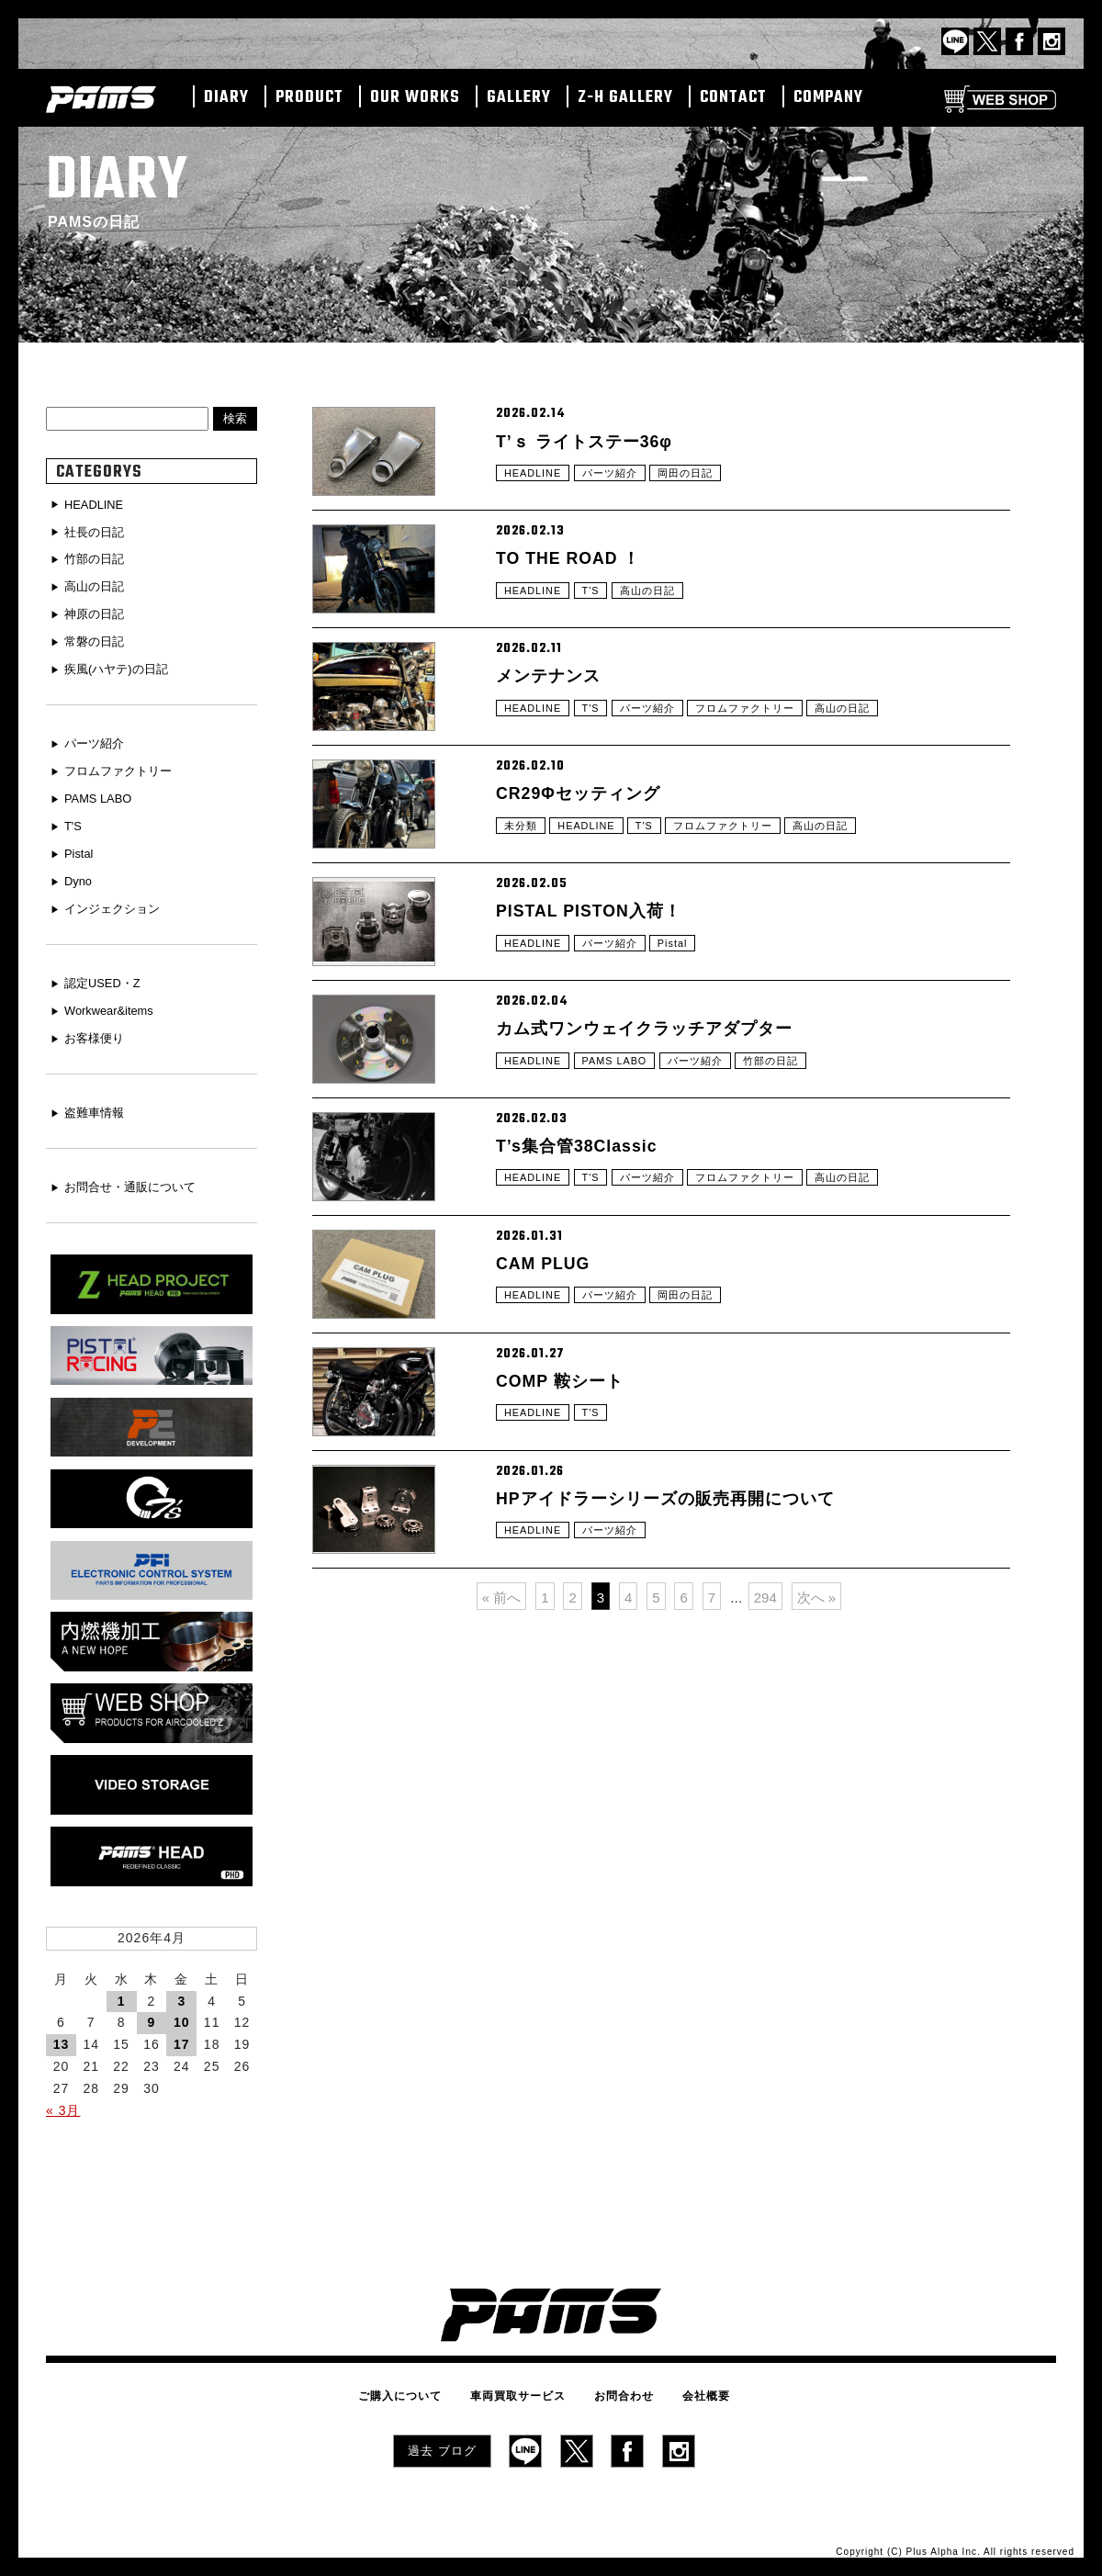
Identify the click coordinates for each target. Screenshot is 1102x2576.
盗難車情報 (97, 1101)
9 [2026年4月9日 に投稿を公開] (152, 2012)
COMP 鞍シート (566, 1552)
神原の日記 (97, 611)
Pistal (684, 1036)
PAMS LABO (622, 1175)
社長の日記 (97, 531)
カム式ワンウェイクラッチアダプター (660, 1136)
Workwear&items (114, 1000)
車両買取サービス (523, 2384)
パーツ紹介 (617, 482)
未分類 (522, 898)
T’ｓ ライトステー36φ (594, 443)
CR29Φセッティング (587, 859)
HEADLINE (535, 482)
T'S (596, 620)
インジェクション (116, 900)
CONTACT (733, 98)
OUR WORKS (415, 98)
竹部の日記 (789, 1175)
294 (765, 1809)
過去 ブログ (442, 2436)
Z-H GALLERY (625, 98)
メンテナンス (554, 720)
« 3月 (63, 2099)
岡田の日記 (697, 482)
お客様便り (97, 1026)
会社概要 (690, 2384)
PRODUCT (309, 98)
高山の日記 (656, 620)
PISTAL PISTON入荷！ (599, 997)
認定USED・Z (106, 973)
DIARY (226, 98)
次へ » (817, 1809)
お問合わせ (618, 2384)
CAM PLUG (549, 1413)
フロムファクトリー (761, 759)
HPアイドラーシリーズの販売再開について (683, 1691)
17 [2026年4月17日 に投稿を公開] (182, 2034)
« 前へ (502, 1809)
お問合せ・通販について (136, 1174)
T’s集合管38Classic (585, 1275)
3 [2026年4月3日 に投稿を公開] (181, 1990)
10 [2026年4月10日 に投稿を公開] (182, 2012)
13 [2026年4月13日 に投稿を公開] (61, 2034)
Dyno (80, 873)
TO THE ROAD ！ (577, 581)
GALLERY (519, 98)
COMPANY (828, 98)
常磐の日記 (97, 638)
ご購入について (415, 2384)
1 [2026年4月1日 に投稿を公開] (122, 1990)
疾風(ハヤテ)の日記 (120, 665)
